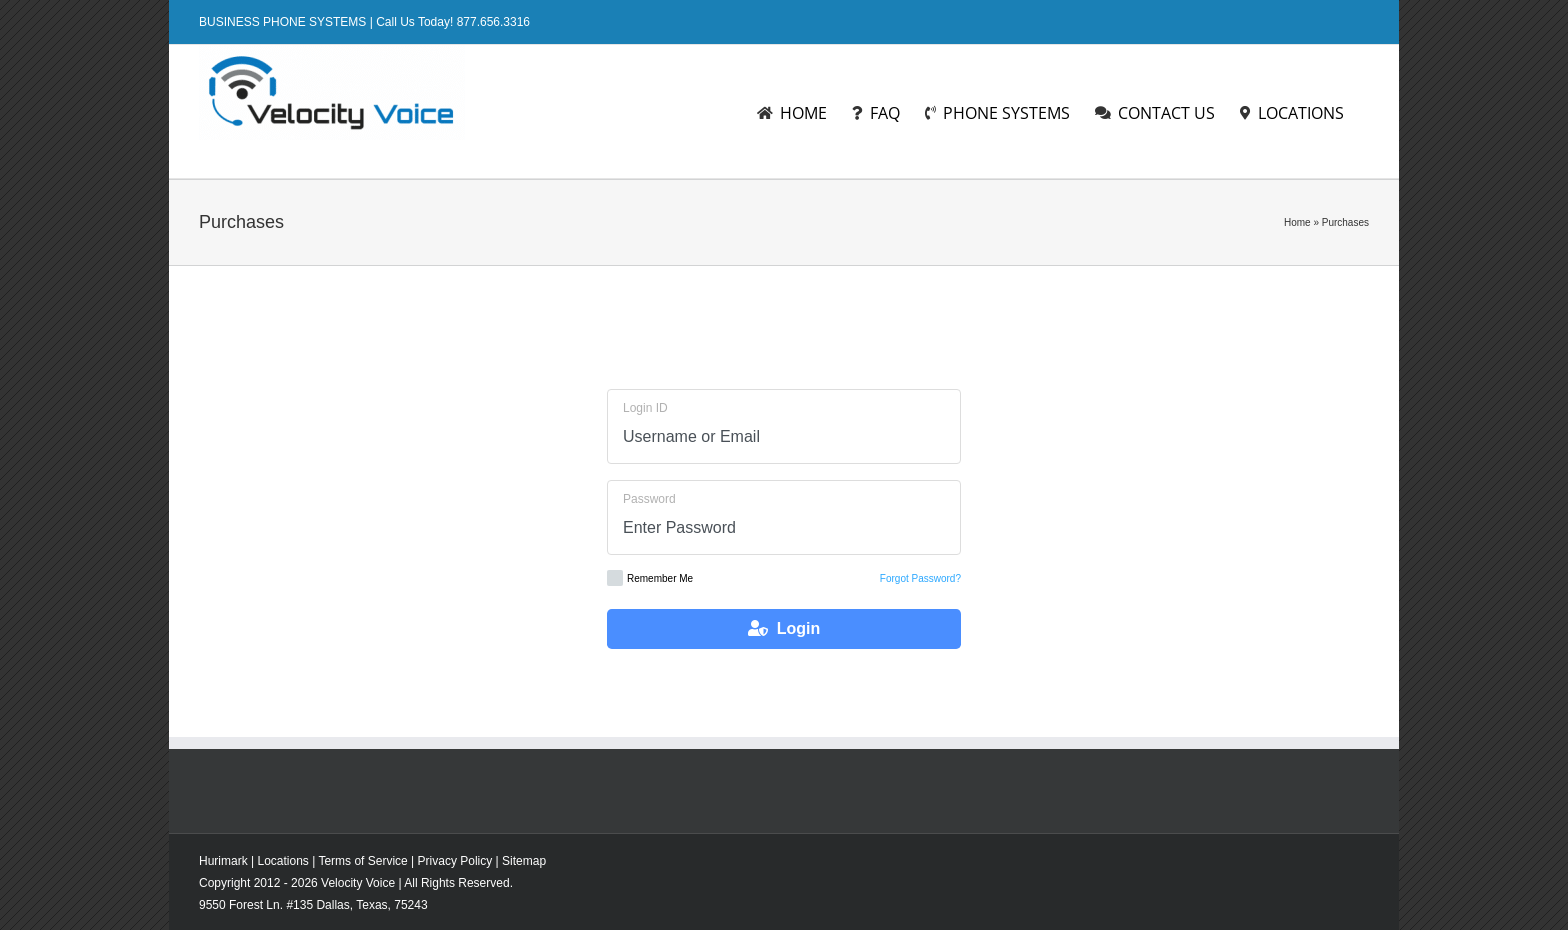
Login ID (645, 408)
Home (1297, 222)
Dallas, (336, 905)
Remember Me (650, 578)
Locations (282, 861)
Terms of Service (362, 861)
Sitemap (524, 861)
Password (649, 499)
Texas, (375, 905)
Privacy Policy (455, 861)
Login (784, 628)
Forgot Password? (920, 578)
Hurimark (223, 861)
